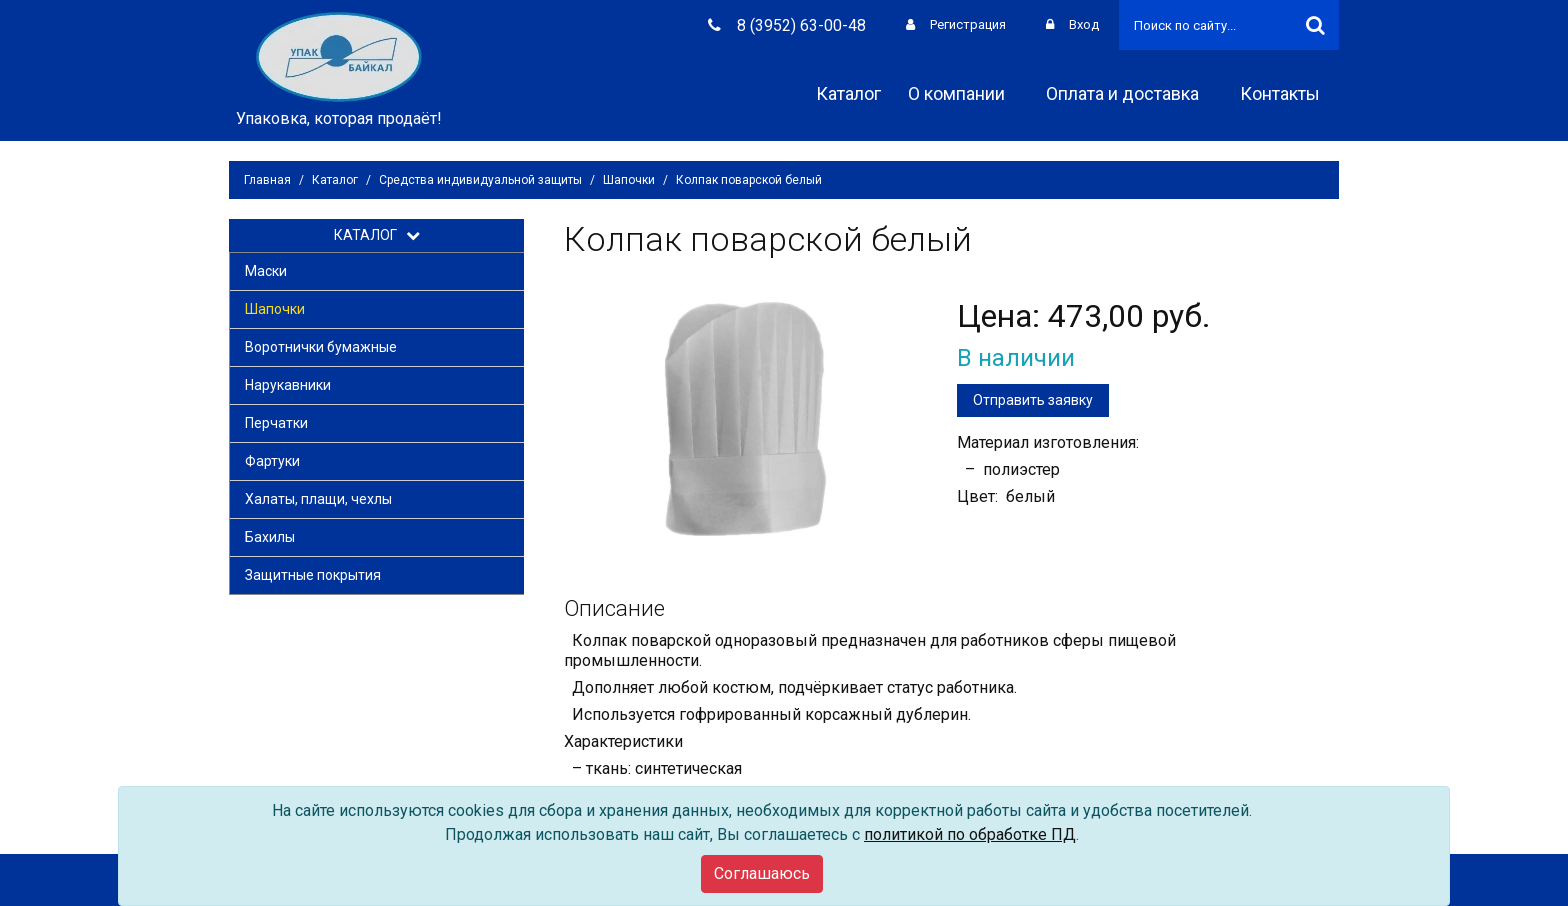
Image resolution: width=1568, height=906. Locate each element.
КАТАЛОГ (377, 235)
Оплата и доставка (1129, 93)
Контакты (1287, 93)
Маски (266, 271)
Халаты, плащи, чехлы (318, 499)
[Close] (762, 874)
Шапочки (629, 180)
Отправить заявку (1033, 400)
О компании (963, 93)
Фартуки (272, 461)
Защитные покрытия (313, 575)
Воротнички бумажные (321, 347)
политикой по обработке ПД (970, 834)
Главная (267, 180)
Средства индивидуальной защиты (480, 180)
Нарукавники (288, 385)
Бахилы (270, 537)
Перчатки (276, 423)
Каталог (848, 93)
